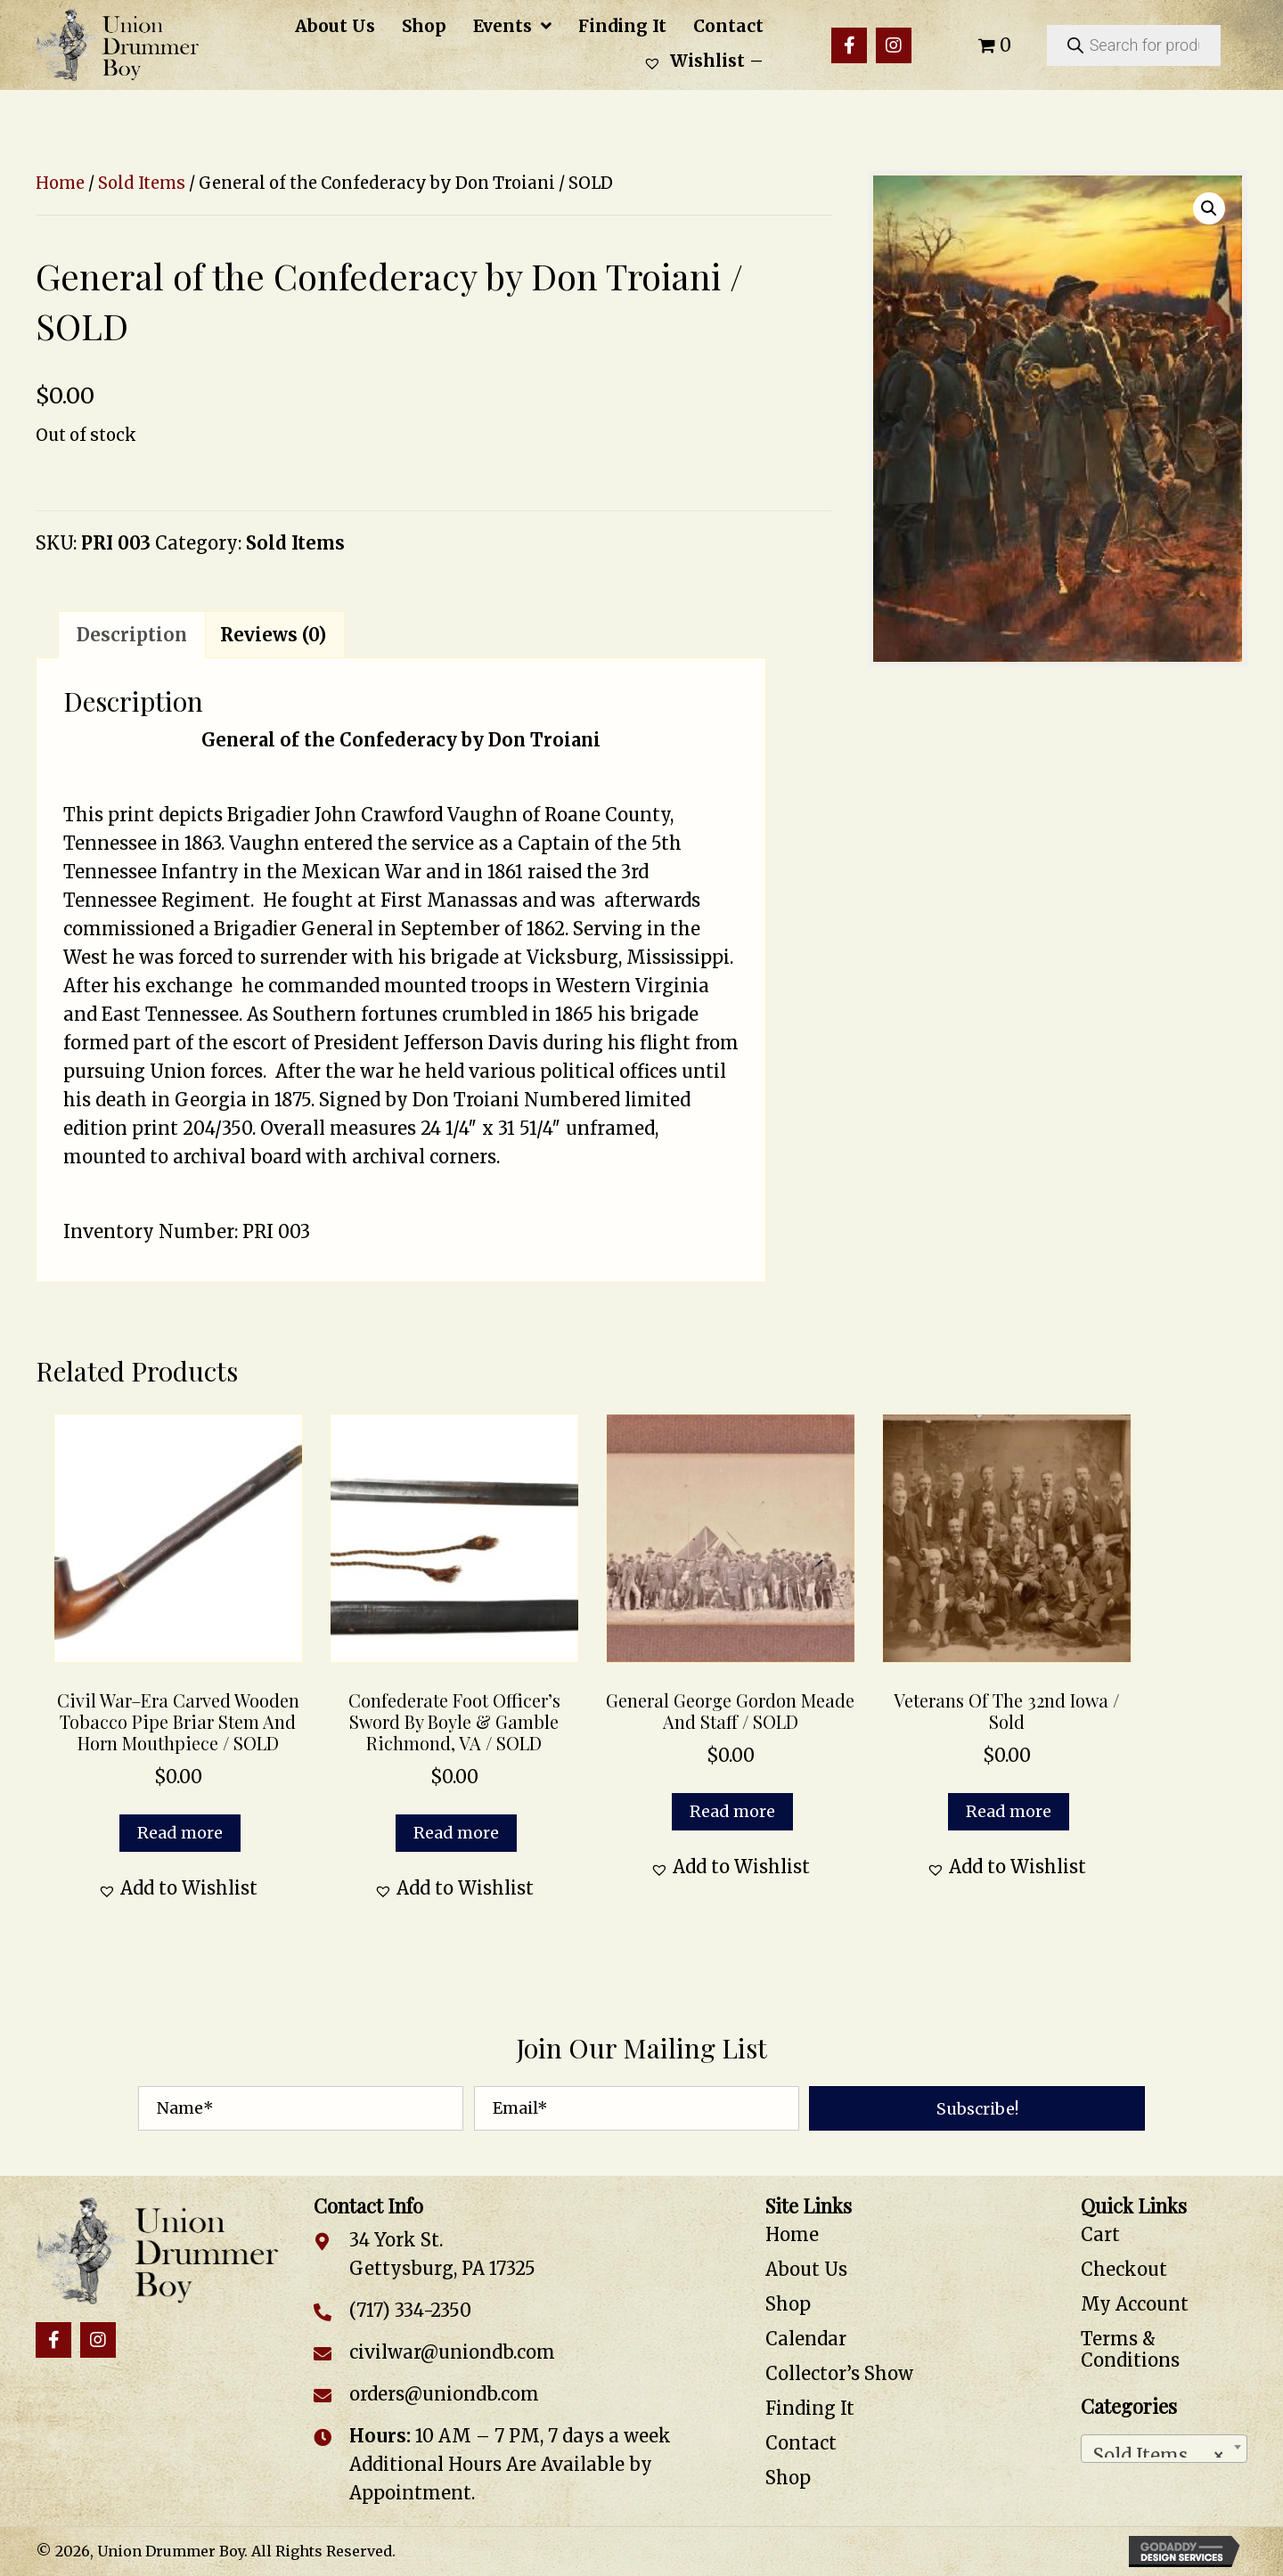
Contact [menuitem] (801, 2443)
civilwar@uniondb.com (452, 2352)
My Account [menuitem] (1135, 2304)
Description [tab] (132, 635)
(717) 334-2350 (410, 2310)
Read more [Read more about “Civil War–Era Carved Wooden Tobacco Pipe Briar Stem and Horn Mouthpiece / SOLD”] (180, 1832)
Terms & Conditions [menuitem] (1130, 2349)
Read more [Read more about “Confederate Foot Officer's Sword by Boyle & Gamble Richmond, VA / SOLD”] (456, 1832)
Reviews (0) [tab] (273, 635)
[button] (849, 45)
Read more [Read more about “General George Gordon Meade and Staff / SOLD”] (732, 1811)
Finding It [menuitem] (809, 2408)
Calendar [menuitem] (805, 2338)
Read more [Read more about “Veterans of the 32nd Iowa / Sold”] (1008, 1811)
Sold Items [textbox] (1159, 2451)
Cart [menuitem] (1100, 2234)
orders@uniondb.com (444, 2394)
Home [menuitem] (792, 2234)
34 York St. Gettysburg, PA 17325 (442, 2254)
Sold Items (141, 183)
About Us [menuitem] (806, 2269)
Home (60, 183)
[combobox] (1164, 2448)
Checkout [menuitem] (1124, 2269)
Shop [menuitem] (788, 2304)
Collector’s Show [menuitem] (839, 2373)
